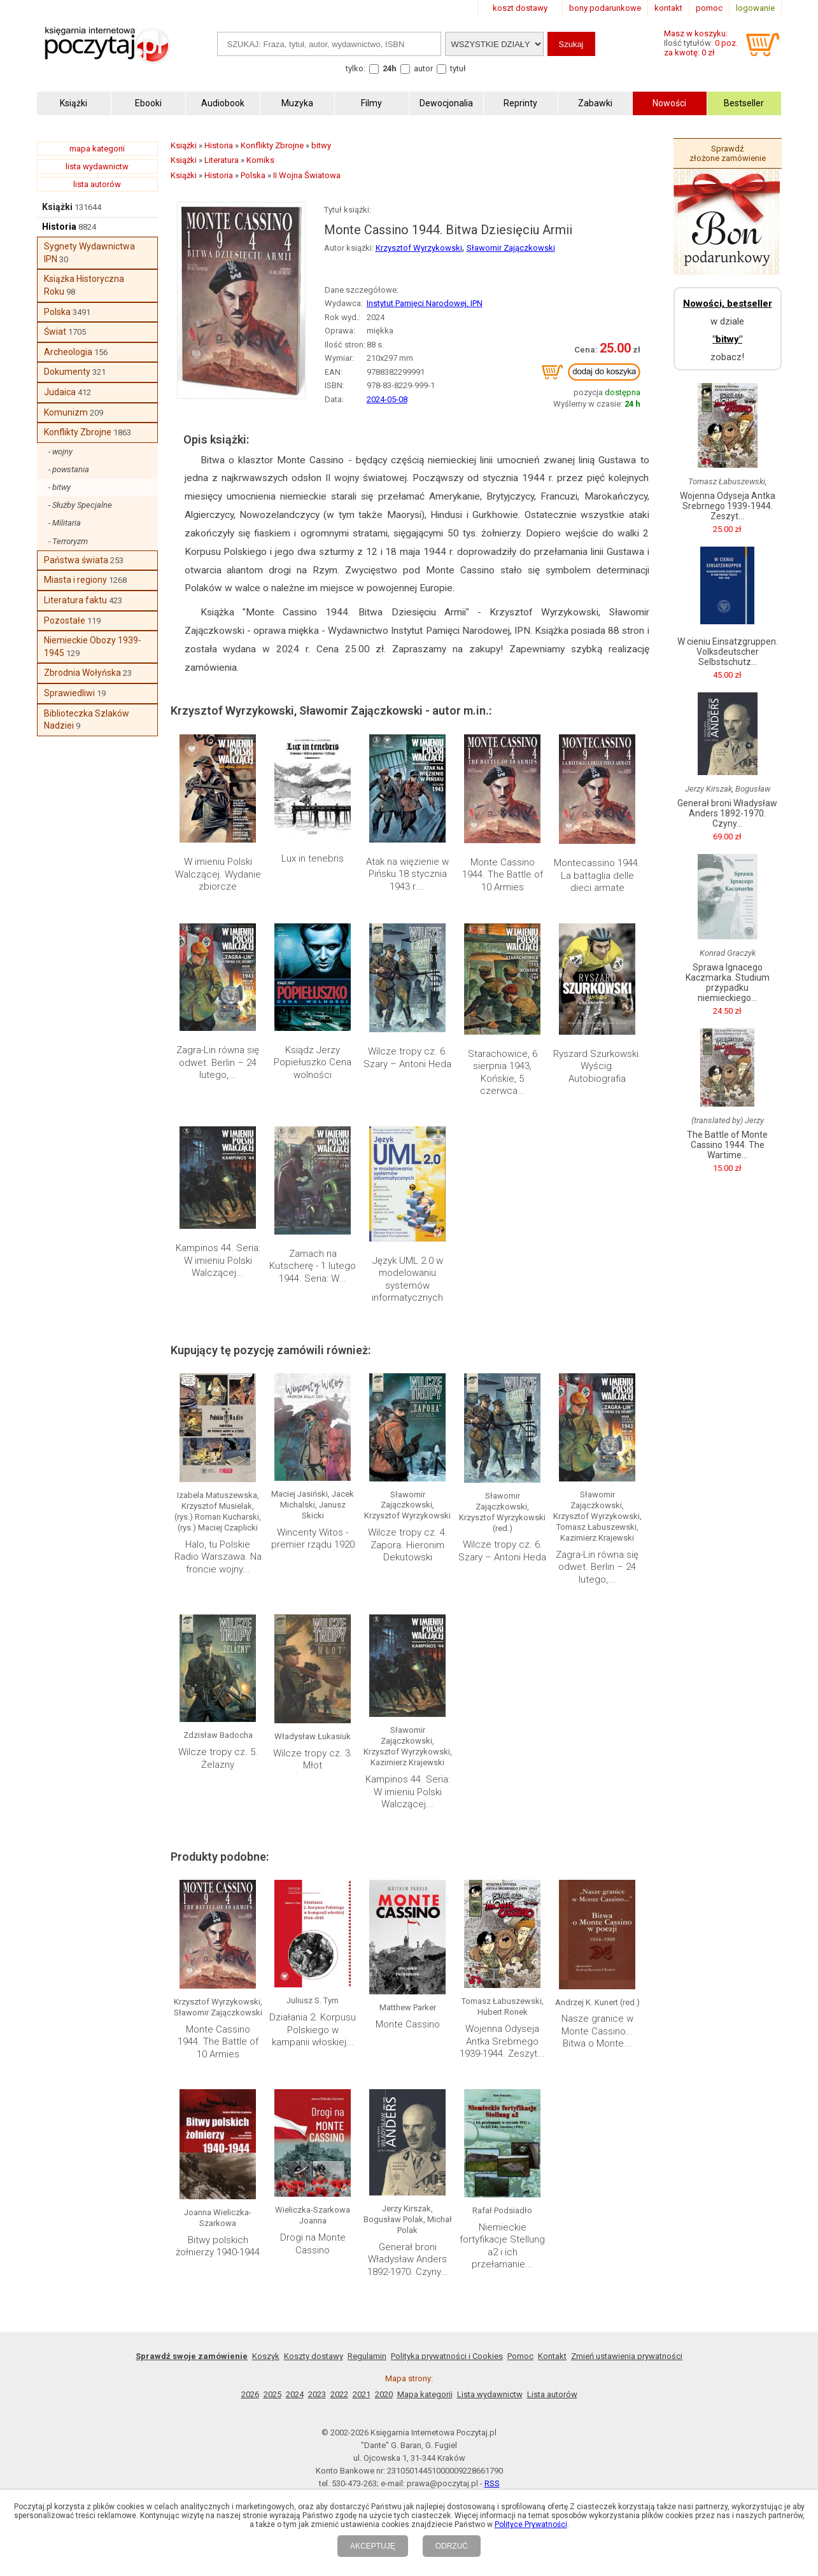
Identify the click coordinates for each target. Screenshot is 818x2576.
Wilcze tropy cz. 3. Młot (313, 1759)
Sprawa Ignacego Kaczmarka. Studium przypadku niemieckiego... (728, 982)
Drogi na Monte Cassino (313, 2244)
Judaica (60, 392)
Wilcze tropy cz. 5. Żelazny (218, 1758)
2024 (295, 2394)
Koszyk (265, 2356)
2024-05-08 (387, 399)
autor (423, 68)
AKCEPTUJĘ (372, 2546)
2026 (250, 2394)
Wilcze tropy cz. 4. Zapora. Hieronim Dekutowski (408, 1545)
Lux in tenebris (312, 858)
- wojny (60, 451)
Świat (55, 331)
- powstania (68, 469)
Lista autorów (552, 2394)
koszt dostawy (520, 8)
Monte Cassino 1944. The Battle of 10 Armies (502, 875)
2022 (339, 2394)
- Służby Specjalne (80, 505)
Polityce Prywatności (531, 2524)
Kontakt (552, 2356)
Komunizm (66, 412)
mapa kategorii (97, 148)
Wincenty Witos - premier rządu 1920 (313, 1539)
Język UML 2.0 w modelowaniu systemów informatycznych (407, 1279)
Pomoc (520, 2356)
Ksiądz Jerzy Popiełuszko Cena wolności (312, 1062)
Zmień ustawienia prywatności (626, 2356)
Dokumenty (67, 372)
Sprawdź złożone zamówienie (727, 153)
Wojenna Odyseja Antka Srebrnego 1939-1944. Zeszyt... (502, 2041)
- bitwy (59, 487)
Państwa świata (76, 560)
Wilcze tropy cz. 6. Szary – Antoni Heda (407, 1058)
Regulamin (367, 2356)
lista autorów (97, 184)
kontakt (668, 8)
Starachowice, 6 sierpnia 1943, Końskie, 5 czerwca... (502, 1072)
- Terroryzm (68, 541)
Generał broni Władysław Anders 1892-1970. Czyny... (407, 2259)
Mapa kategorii (425, 2394)
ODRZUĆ (451, 2546)
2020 (384, 2394)
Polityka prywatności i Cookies (447, 2356)
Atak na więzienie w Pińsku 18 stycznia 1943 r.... (407, 874)
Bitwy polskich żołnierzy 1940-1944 (218, 2246)
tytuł (458, 68)
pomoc (709, 8)
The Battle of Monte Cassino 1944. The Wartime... (727, 1145)
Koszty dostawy (313, 2356)
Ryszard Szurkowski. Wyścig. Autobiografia (597, 1066)
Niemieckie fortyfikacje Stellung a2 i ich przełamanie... (502, 2246)
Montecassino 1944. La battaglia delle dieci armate (597, 875)
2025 (272, 2394)
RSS (492, 2483)
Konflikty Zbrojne (77, 432)
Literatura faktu (75, 600)
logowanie (755, 8)
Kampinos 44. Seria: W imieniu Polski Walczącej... (218, 1260)
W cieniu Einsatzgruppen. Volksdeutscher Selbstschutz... (727, 651)
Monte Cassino (408, 2024)
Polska (57, 312)
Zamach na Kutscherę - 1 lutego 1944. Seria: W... (312, 1266)
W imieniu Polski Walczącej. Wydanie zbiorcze (218, 874)
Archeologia (68, 352)
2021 (361, 2394)
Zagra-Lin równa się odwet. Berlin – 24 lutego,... (217, 1062)
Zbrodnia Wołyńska (82, 673)
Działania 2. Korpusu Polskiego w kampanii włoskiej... (312, 2030)
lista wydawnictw (97, 166)
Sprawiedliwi (69, 693)
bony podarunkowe (605, 8)
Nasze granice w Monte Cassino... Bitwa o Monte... (597, 2031)
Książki (57, 207)
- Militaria (64, 523)
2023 (317, 2394)
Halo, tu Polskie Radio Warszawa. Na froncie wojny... (218, 1557)
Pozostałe (64, 620)
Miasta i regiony (75, 580)
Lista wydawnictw (490, 2394)
